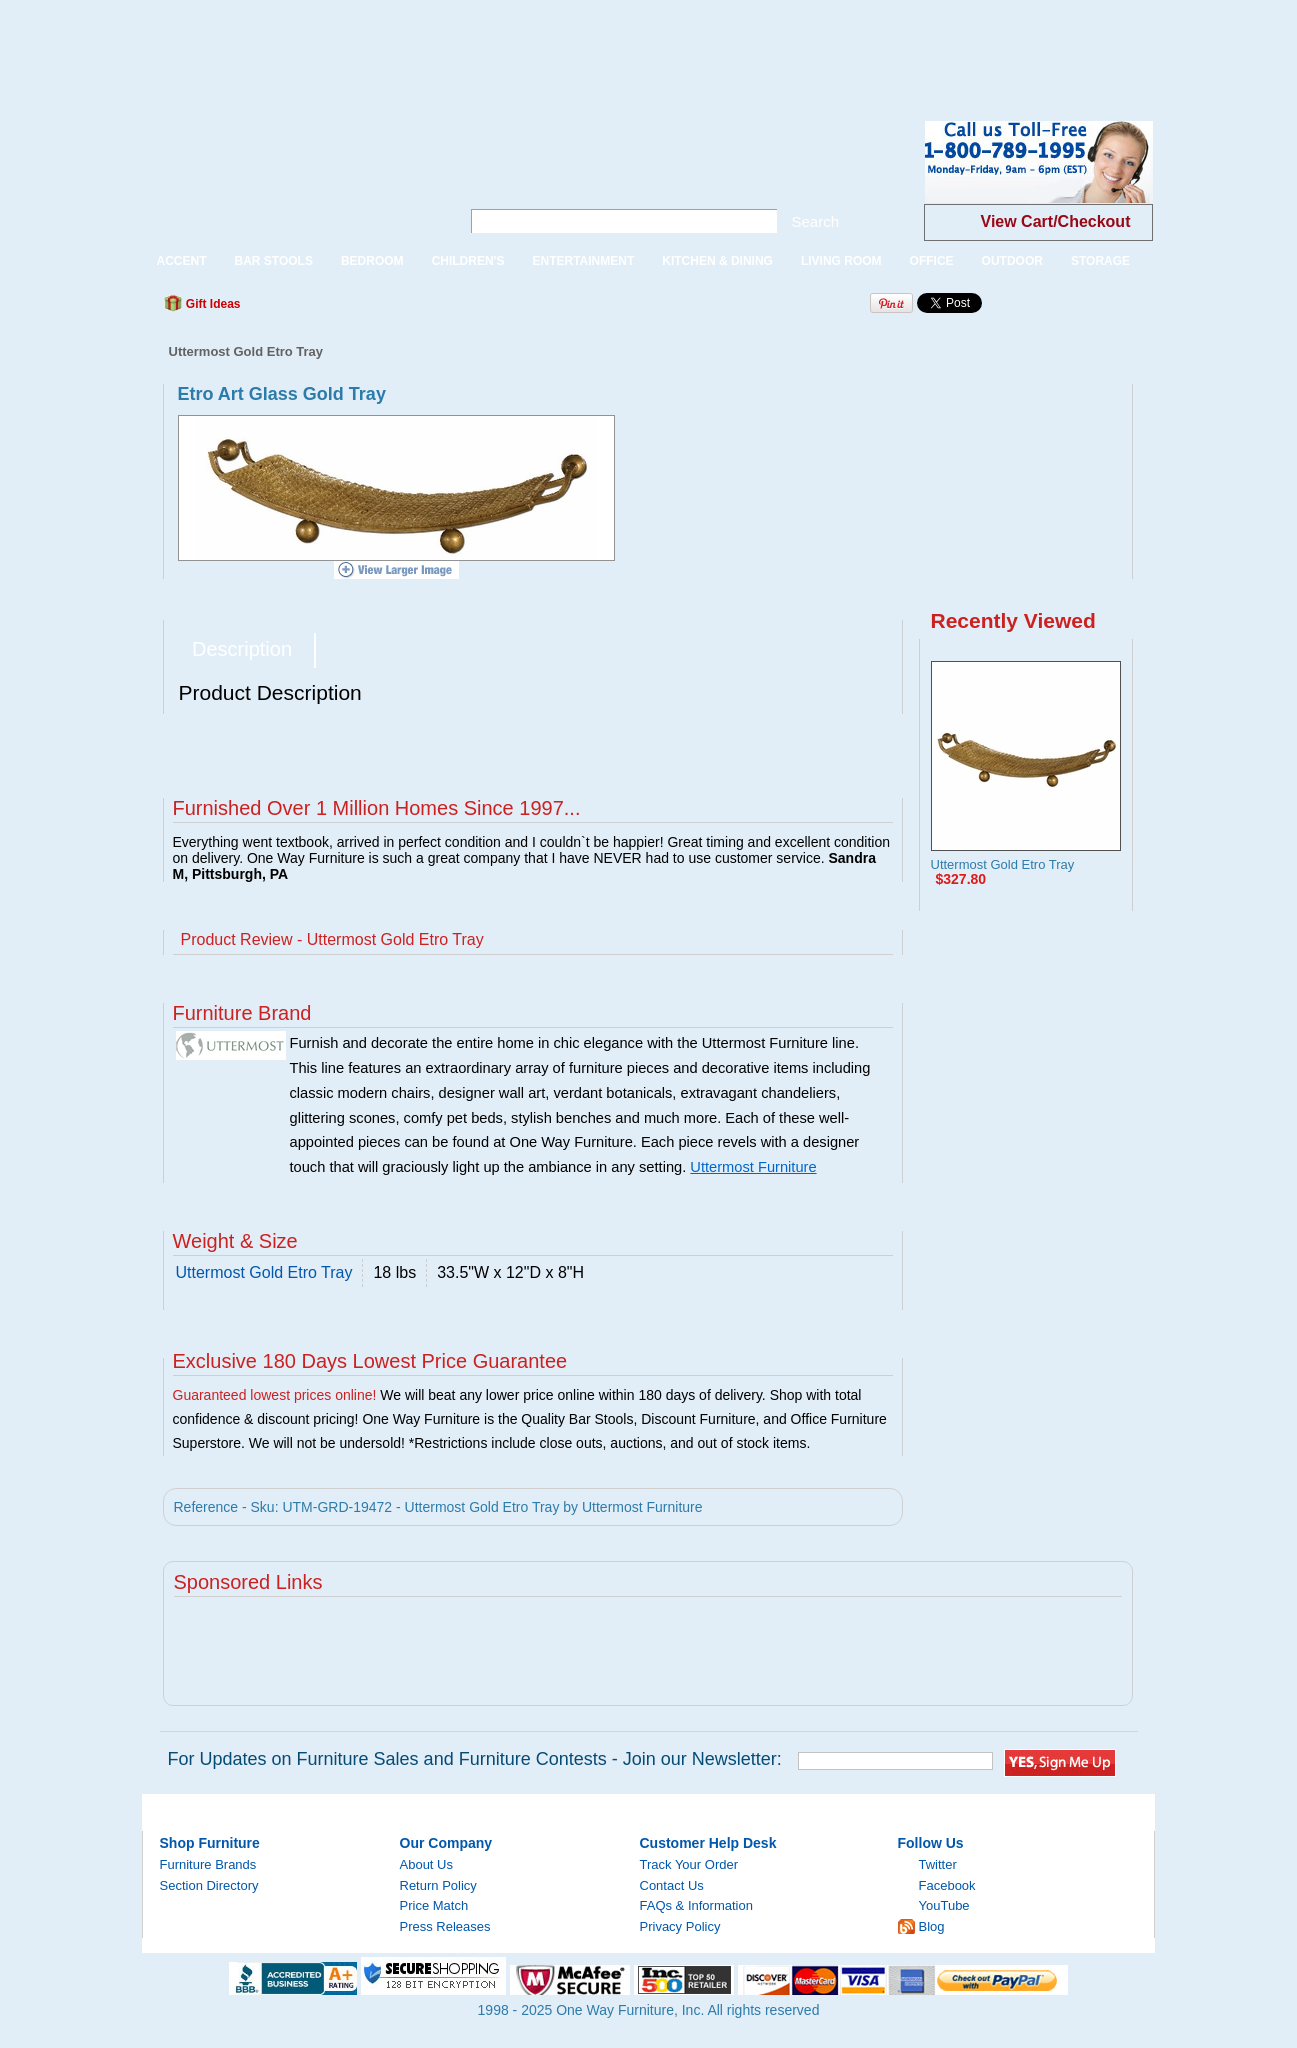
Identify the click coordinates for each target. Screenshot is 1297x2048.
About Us (426, 1864)
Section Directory (209, 1885)
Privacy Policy (680, 1926)
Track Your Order (689, 1864)
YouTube (944, 1905)
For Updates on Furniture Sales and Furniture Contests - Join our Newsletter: (475, 1759)
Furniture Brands (208, 1864)
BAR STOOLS (274, 261)
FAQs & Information (696, 1905)
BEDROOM (372, 261)
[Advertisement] (364, 45)
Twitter (938, 1864)
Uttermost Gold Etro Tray (1003, 864)
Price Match (434, 1905)
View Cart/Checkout (1056, 221)
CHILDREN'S (468, 261)
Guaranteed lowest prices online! (275, 1395)
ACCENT (182, 261)
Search (816, 221)
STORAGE (1100, 261)
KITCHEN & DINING (717, 261)
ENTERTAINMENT (583, 261)
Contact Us (672, 1885)
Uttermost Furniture (753, 1167)
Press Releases (445, 1926)
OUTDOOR (1012, 261)
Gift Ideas (212, 304)
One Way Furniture (290, 178)
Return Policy (438, 1885)
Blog (932, 1926)
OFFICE (932, 261)
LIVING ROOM (841, 261)
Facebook (947, 1885)
